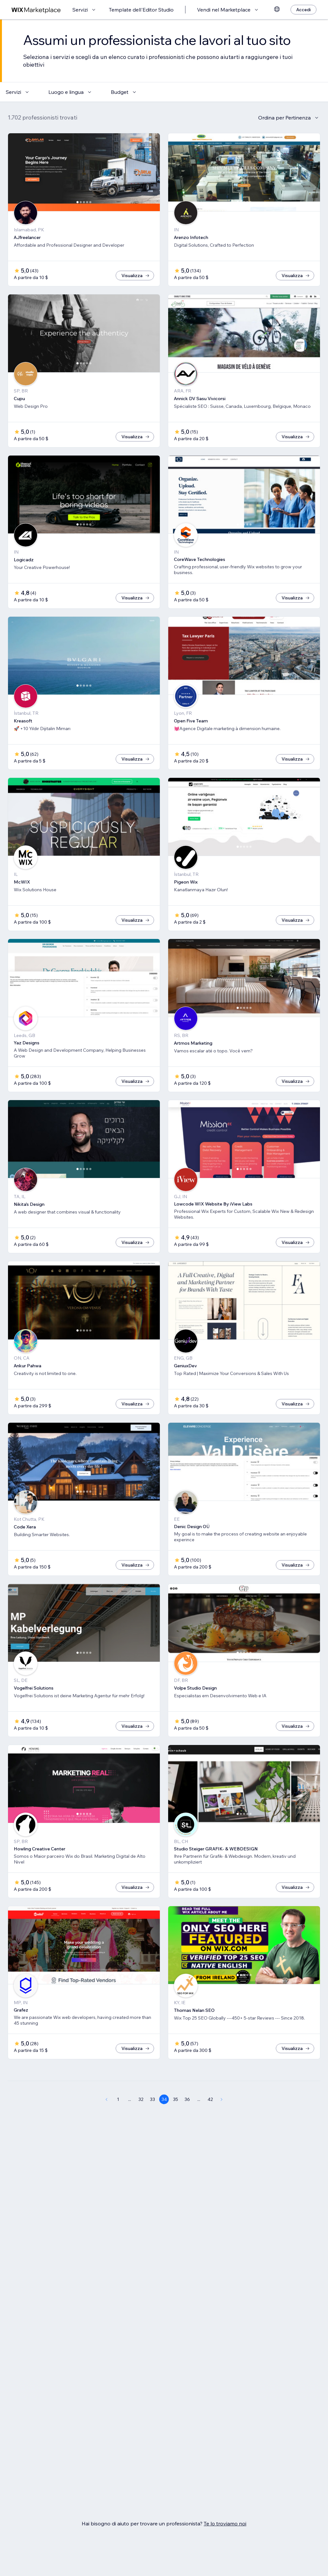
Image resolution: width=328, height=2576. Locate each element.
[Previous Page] (106, 2099)
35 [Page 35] (175, 2099)
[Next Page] (221, 2099)
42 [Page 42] (210, 2099)
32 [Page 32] (141, 2099)
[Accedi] (303, 9)
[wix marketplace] (36, 9)
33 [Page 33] (152, 2099)
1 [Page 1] (118, 2099)
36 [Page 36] (187, 2099)
